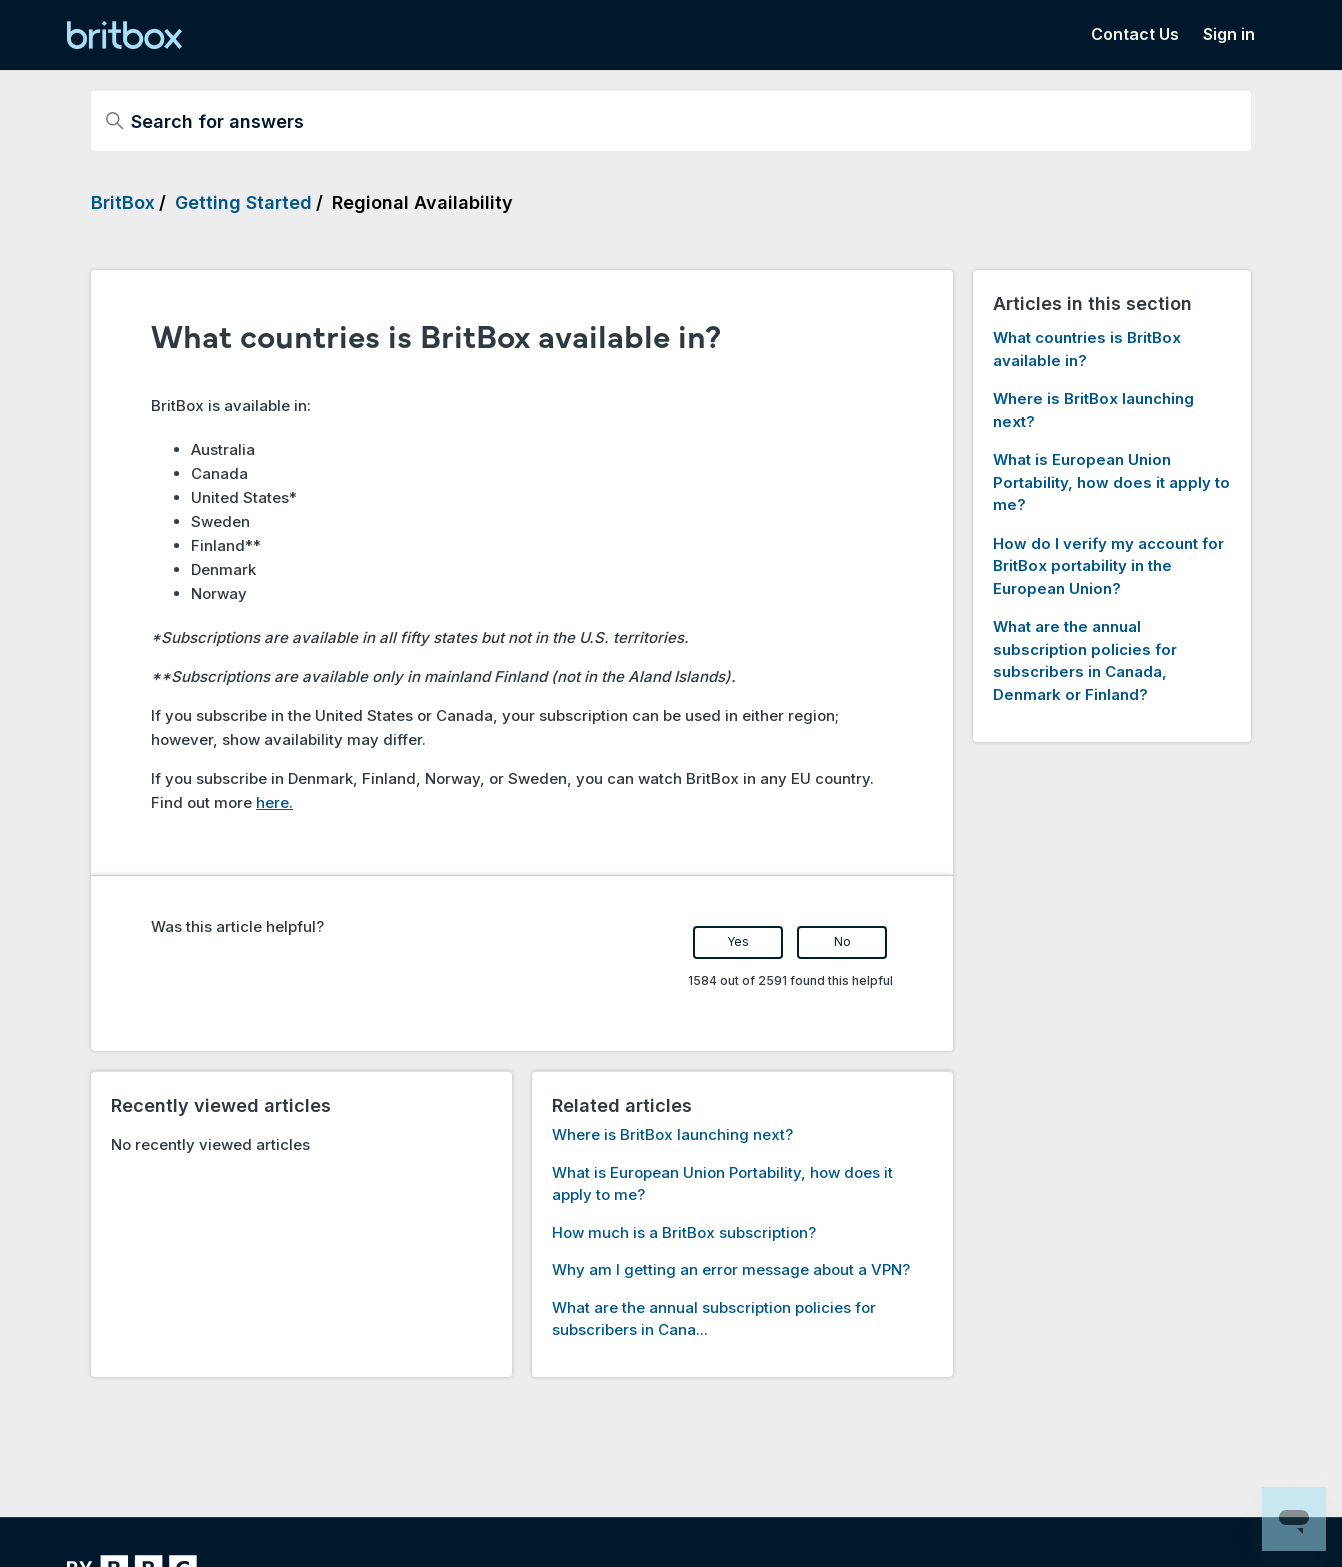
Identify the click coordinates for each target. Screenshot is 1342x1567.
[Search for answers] (671, 121)
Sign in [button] (1229, 34)
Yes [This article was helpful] (738, 941)
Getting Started (243, 202)
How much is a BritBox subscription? (684, 1232)
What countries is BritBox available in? (1087, 349)
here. (274, 802)
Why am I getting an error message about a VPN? (731, 1269)
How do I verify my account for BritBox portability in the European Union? (1108, 566)
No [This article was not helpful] (842, 941)
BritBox (123, 202)
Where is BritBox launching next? (672, 1134)
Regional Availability (422, 202)
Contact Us (1135, 34)
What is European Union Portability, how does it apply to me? (1111, 482)
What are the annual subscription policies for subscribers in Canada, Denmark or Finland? (1085, 660)
